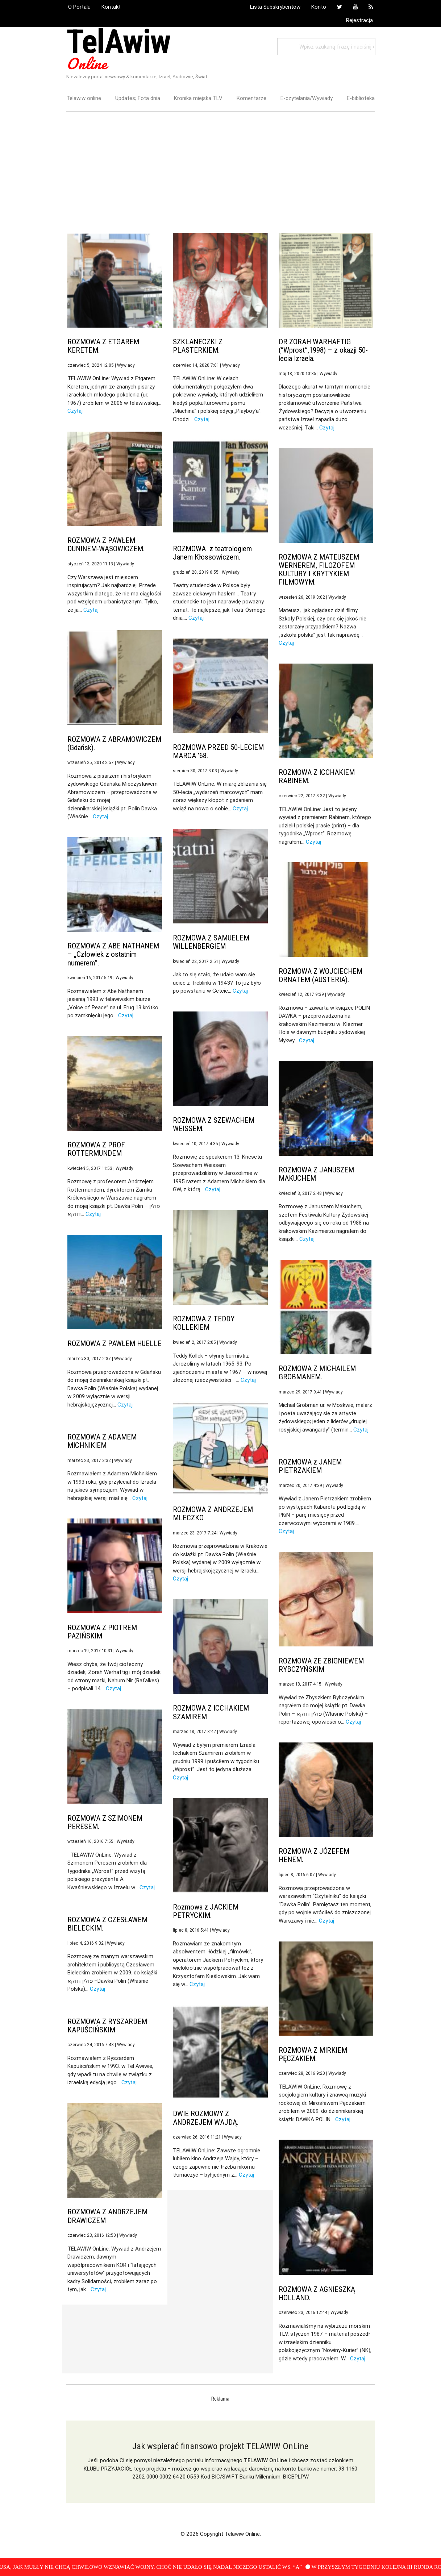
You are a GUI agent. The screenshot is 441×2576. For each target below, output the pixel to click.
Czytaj (75, 410)
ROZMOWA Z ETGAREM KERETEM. (103, 345)
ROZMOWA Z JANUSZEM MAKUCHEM (316, 1174)
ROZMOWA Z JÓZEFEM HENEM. (314, 1855)
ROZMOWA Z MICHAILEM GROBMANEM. (317, 1372)
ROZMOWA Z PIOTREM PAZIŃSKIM (102, 1631)
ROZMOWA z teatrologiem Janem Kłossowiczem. (212, 552)
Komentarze (251, 98)
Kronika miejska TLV (198, 98)
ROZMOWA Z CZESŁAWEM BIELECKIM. (107, 1923)
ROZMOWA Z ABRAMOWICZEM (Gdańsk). (114, 743)
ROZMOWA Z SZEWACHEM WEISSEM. (213, 1124)
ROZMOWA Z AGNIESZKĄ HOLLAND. (317, 2293)
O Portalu (79, 6)
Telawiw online (83, 98)
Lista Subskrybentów (275, 6)
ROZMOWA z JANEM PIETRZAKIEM (310, 1466)
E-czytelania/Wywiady (306, 98)
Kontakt (111, 6)
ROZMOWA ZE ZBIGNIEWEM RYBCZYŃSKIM (321, 1665)
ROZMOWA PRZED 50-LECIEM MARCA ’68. (218, 751)
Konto (318, 6)
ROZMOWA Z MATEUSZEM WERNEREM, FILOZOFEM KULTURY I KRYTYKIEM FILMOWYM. (319, 569)
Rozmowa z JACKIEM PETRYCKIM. (205, 1911)
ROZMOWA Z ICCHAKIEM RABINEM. (317, 776)
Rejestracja (359, 20)
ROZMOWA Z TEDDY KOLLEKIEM (203, 1322)
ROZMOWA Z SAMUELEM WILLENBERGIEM (211, 942)
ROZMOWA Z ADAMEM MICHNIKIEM (102, 1441)
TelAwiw (118, 49)
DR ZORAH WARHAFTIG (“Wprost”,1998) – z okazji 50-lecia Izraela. (323, 350)
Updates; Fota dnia (137, 98)
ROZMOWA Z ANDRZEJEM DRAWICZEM (107, 2215)
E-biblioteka (361, 98)
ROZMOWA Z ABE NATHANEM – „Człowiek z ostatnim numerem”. (113, 954)
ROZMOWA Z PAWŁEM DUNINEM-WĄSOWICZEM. (106, 544)
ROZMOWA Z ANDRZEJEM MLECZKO (213, 1513)
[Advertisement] (220, 164)
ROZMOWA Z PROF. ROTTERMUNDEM (96, 1149)
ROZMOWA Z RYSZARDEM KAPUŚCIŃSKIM (107, 2025)
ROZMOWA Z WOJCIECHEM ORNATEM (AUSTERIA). (320, 975)
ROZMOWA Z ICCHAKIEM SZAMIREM (211, 1712)
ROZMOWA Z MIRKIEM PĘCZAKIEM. (313, 2054)
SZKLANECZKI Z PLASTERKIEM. (197, 345)
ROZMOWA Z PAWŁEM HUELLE (114, 1343)
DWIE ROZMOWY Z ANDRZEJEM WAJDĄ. (206, 2117)
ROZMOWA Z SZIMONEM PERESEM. (104, 1822)
